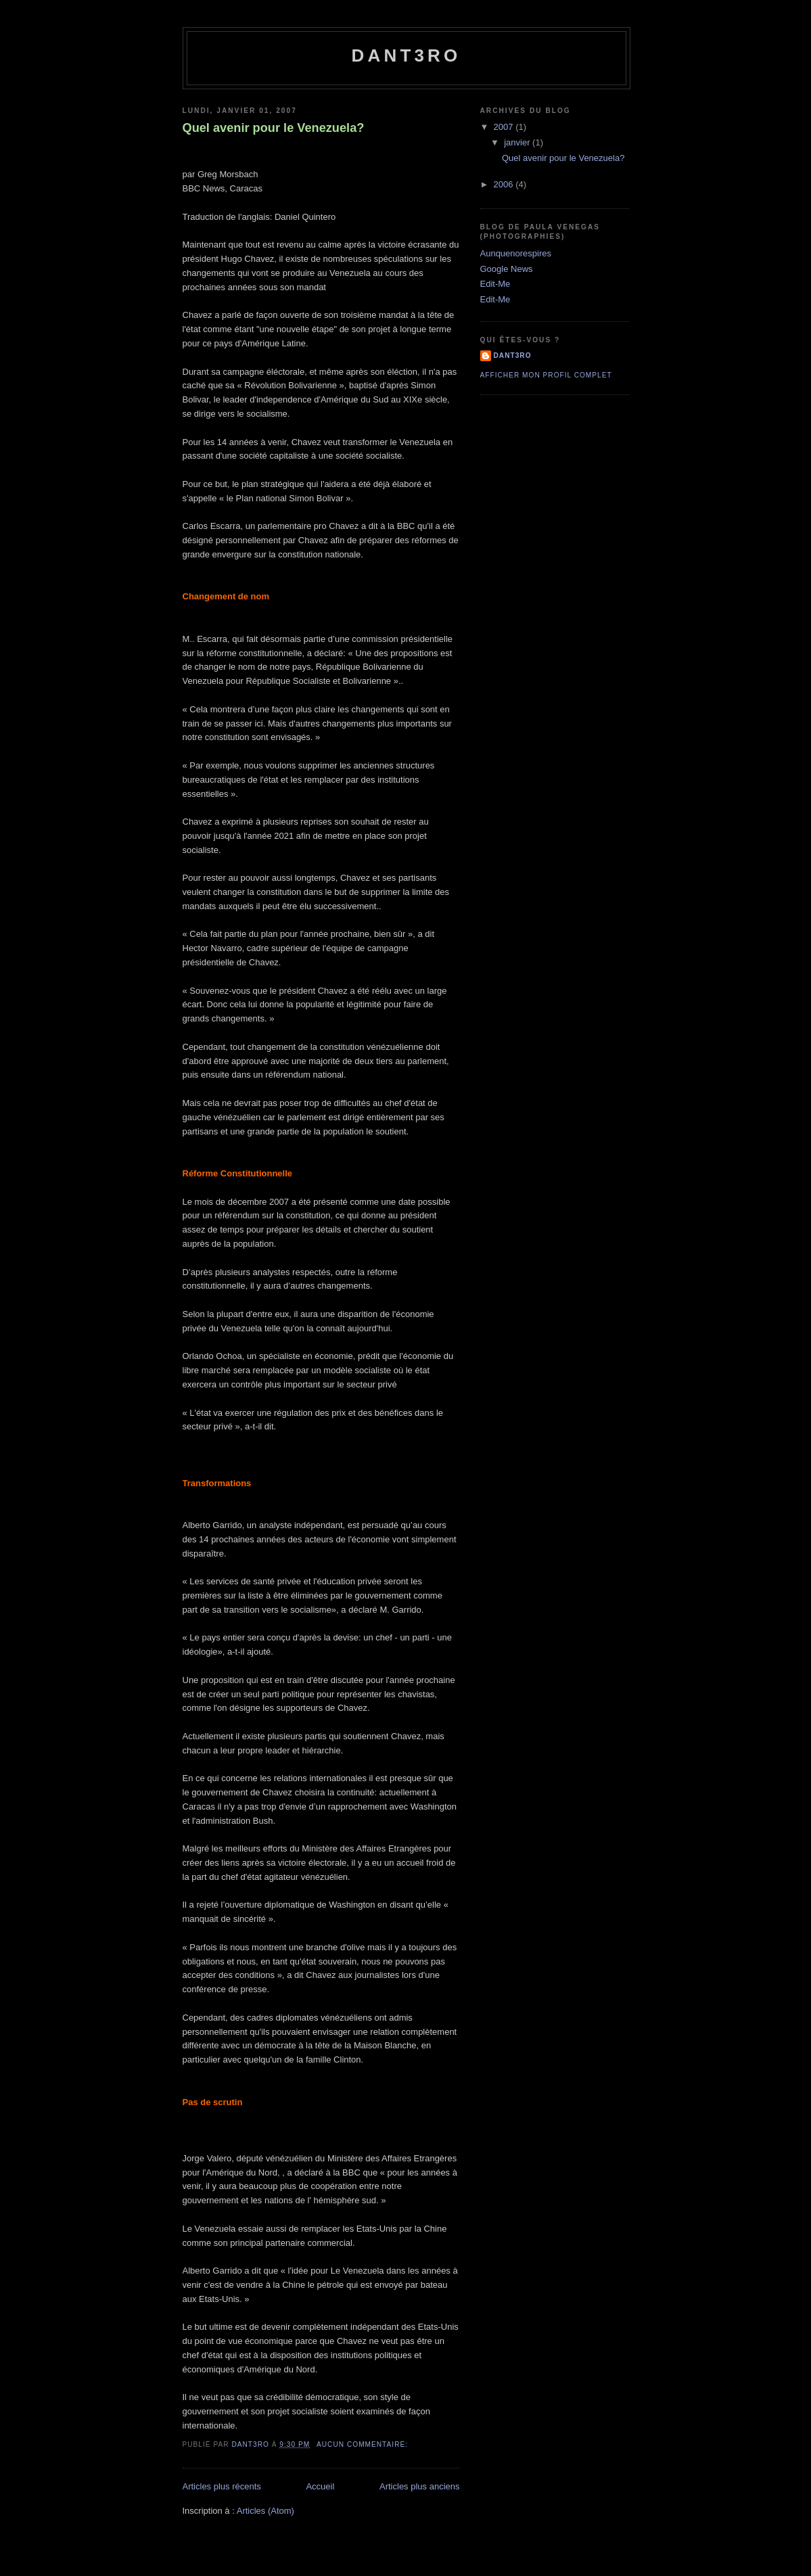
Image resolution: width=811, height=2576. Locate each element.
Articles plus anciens (419, 2486)
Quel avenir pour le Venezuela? (274, 128)
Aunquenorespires (516, 253)
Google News (506, 269)
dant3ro (406, 55)
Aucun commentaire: (364, 2444)
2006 (505, 184)
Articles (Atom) (265, 2511)
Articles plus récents (222, 2486)
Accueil (320, 2486)
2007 (505, 127)
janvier (518, 142)
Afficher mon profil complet (546, 375)
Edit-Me (495, 284)
